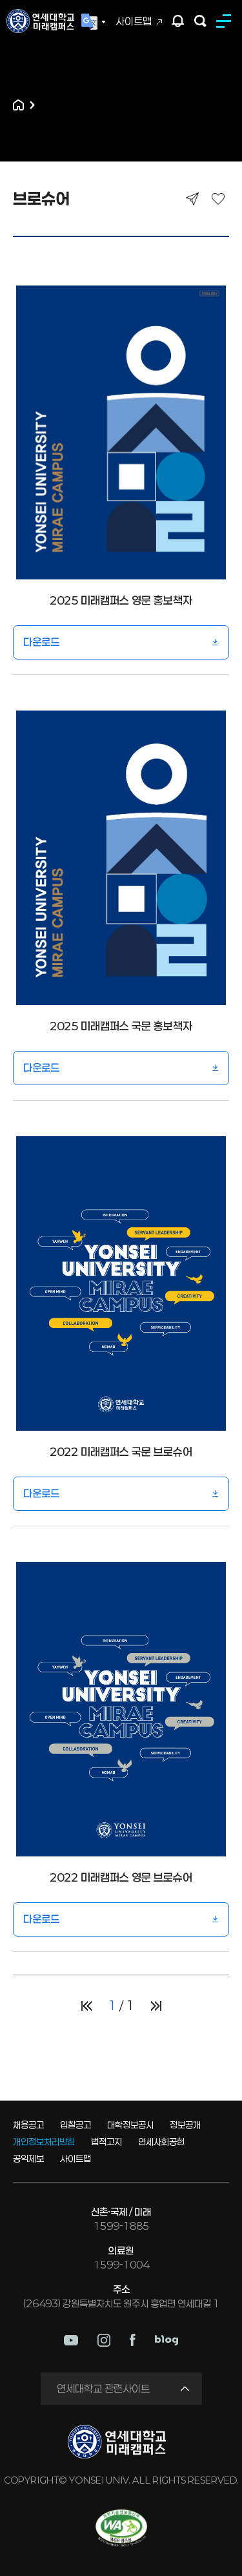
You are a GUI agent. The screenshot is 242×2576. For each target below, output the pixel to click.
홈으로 (18, 104)
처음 (86, 2006)
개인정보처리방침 (44, 2141)
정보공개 (185, 2124)
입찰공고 (75, 2124)
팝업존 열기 (178, 21)
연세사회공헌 (161, 2141)
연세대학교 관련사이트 (103, 2388)
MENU (226, 21)
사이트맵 (134, 21)
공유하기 (192, 198)
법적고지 (106, 2141)
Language (93, 22)
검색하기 (200, 21)
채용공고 (28, 2124)
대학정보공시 (130, 2124)
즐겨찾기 (218, 198)
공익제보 (28, 2158)
